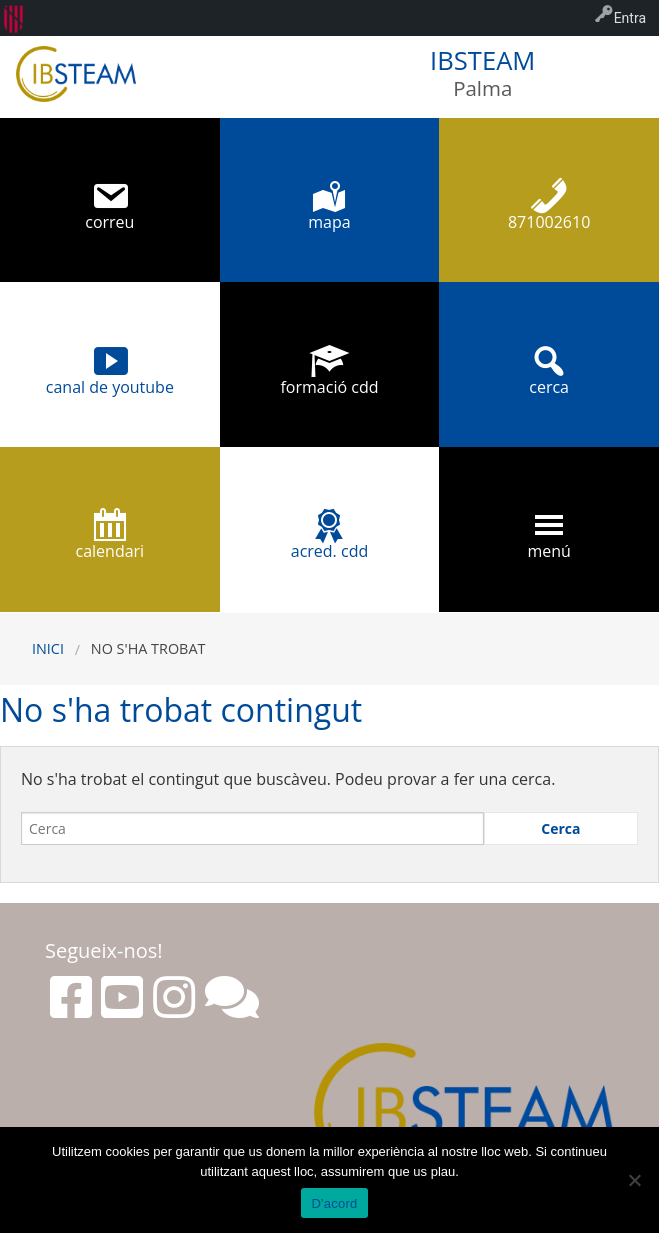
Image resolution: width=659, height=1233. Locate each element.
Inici (48, 648)
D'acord (334, 1203)
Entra (630, 18)
